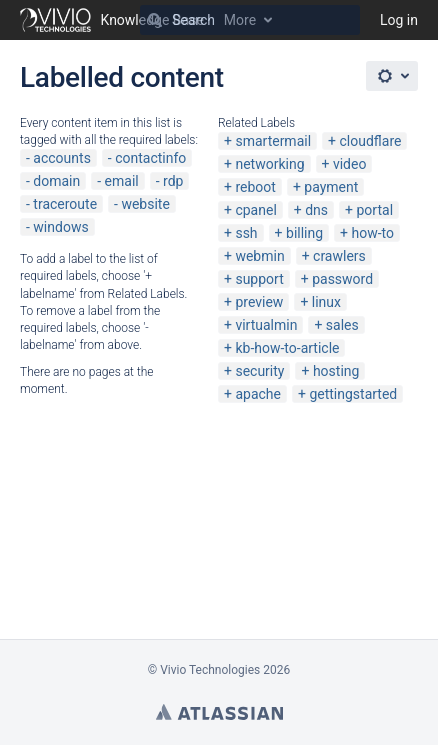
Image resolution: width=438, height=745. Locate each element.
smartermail (273, 141)
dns (316, 210)
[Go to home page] (112, 20)
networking (269, 164)
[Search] (155, 20)
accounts (62, 158)
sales (342, 325)
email (122, 181)
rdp (173, 181)
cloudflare (371, 141)
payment (331, 187)
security (259, 371)
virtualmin (266, 325)
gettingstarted (353, 394)
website (145, 204)
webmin (259, 256)
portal (375, 210)
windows (60, 227)
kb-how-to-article (287, 348)
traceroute (65, 204)
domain (56, 181)
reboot (255, 187)
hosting (336, 371)
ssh (246, 233)
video (350, 164)
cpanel (255, 210)
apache (258, 394)
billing (304, 233)
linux (326, 302)
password (342, 279)
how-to (373, 233)
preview (259, 302)
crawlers (339, 256)
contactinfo (150, 158)
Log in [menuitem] (399, 20)
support (259, 279)
